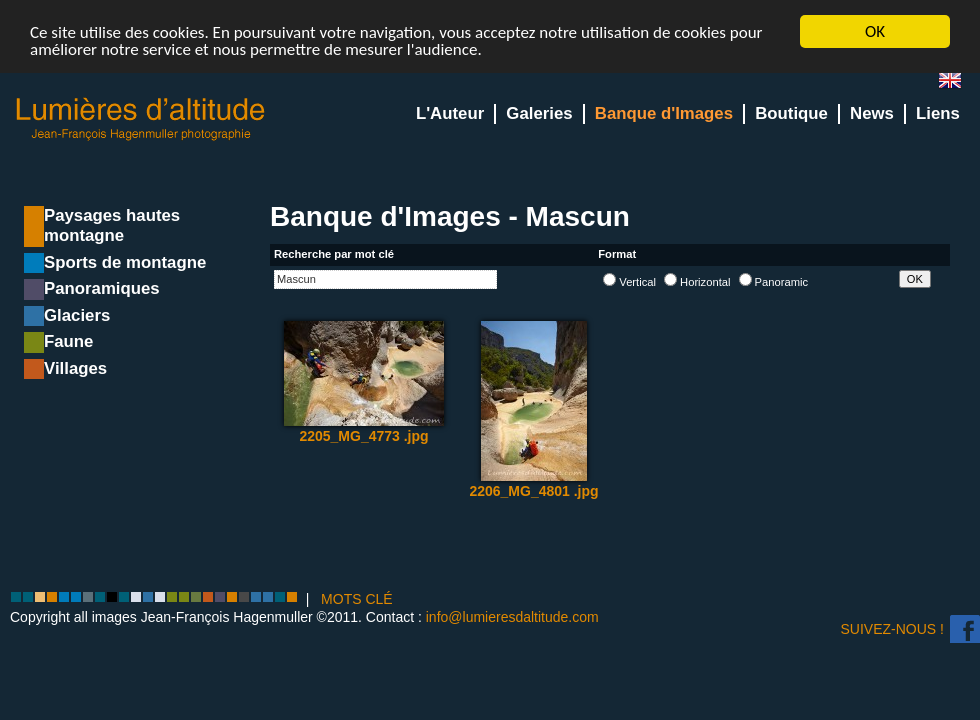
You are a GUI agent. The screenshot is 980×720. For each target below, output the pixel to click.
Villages (75, 368)
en (958, 84)
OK (875, 31)
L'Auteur (450, 113)
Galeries (539, 113)
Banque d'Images (664, 113)
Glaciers (77, 315)
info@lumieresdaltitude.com (512, 617)
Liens (938, 113)
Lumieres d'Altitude (141, 119)
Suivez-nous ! (892, 629)
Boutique (791, 113)
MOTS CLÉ (357, 599)
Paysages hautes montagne (112, 225)
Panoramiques (102, 288)
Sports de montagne (125, 262)
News (872, 113)
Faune (68, 341)
